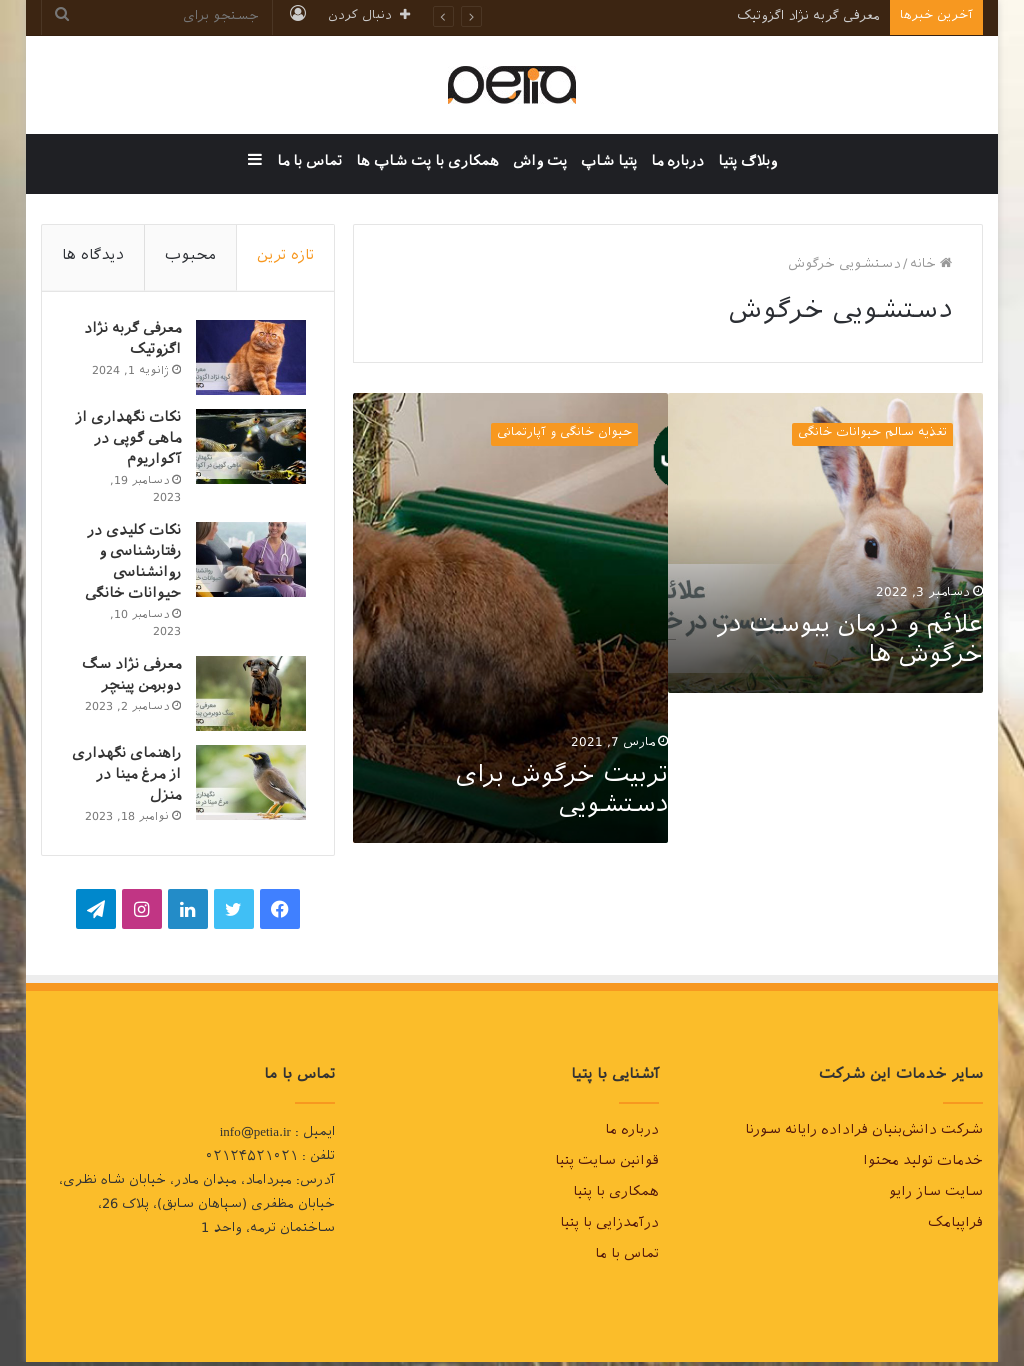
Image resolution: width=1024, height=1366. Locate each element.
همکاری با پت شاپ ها (427, 163)
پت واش (540, 163)
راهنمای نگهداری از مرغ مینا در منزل (130, 778)
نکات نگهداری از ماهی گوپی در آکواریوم (126, 442)
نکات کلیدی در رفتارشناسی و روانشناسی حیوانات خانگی (131, 566)
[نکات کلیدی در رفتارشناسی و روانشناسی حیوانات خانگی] (249, 561)
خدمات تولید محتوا (923, 1167)
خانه (931, 265)
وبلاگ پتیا (747, 163)
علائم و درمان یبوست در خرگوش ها (849, 643)
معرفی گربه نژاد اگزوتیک (808, 17)
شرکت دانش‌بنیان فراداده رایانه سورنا (864, 1136)
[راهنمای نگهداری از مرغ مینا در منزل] (249, 784)
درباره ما (677, 163)
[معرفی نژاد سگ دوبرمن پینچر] (249, 695)
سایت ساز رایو (936, 1198)
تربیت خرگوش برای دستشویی (562, 793)
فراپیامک (955, 1229)
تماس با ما (309, 163)
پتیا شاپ (609, 163)
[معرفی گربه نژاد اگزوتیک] (249, 359)
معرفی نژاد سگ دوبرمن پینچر (129, 679)
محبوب (190, 257)
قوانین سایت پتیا (607, 1167)
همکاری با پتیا (616, 1198)
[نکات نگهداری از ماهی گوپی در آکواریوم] (249, 448)
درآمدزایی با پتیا (609, 1229)
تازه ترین (285, 257)
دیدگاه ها (93, 257)
